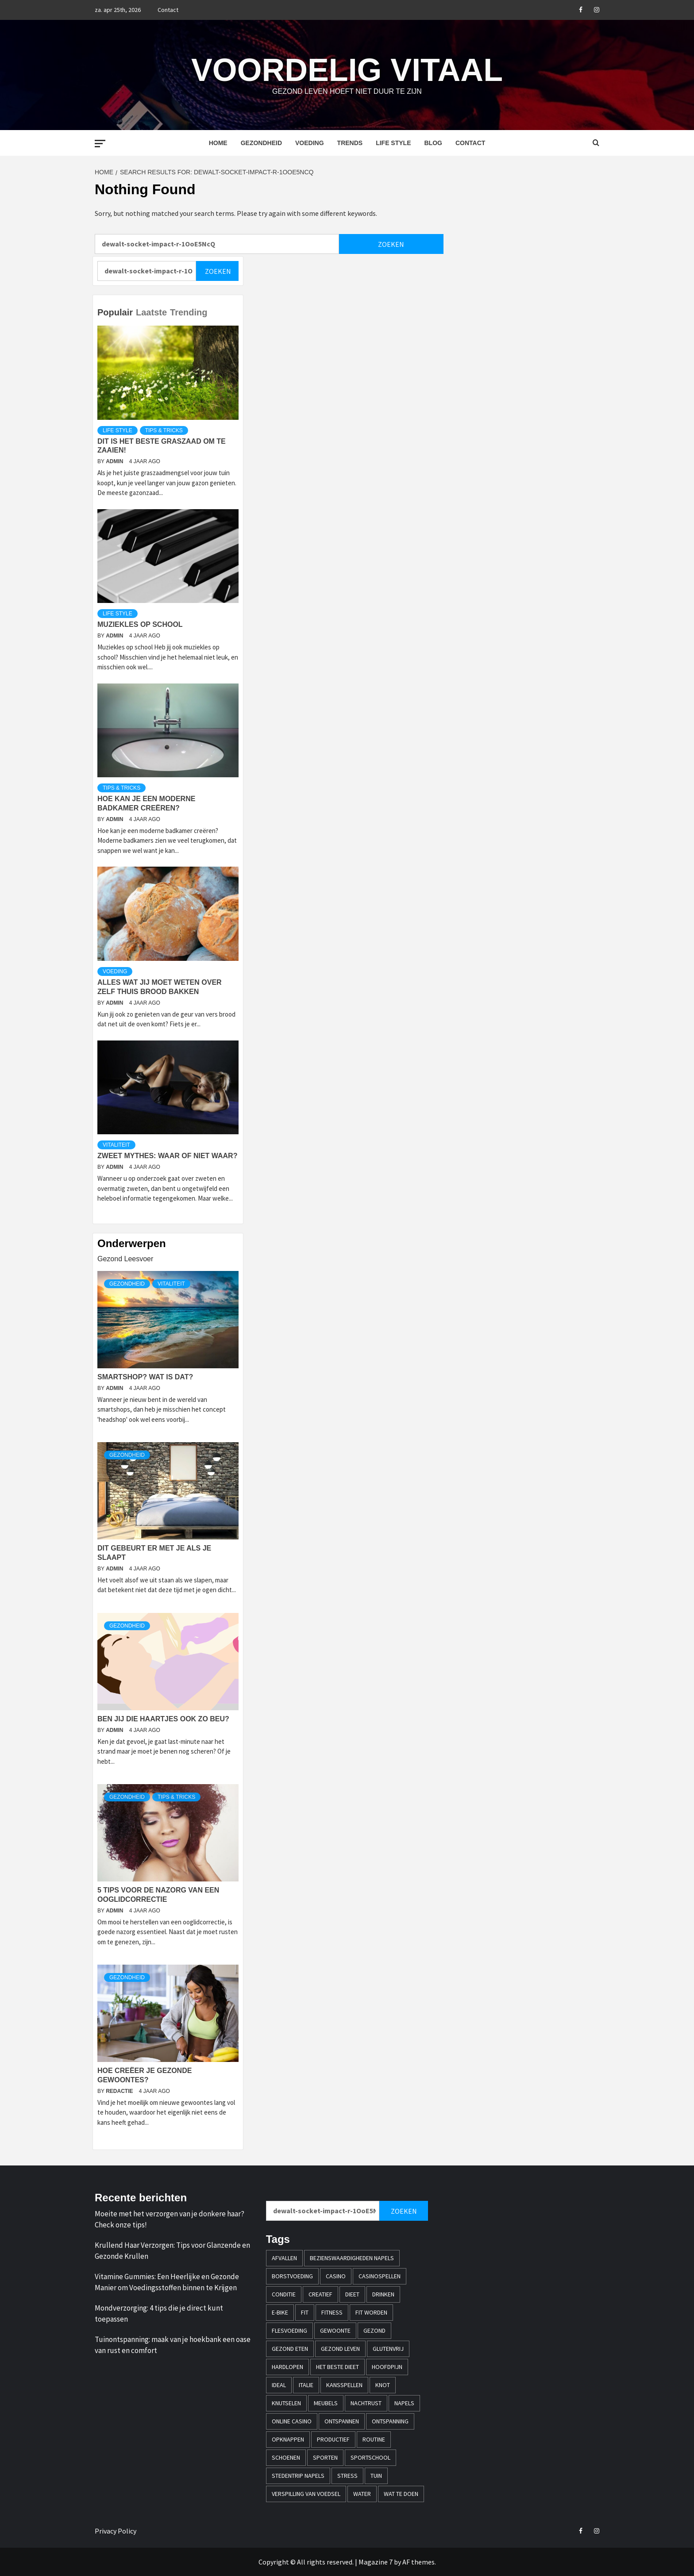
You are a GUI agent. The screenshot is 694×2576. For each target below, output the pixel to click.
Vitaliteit (116, 1145)
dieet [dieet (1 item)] (352, 2294)
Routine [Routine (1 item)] (373, 2439)
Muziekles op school (140, 624)
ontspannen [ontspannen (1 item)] (341, 2421)
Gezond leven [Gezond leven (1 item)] (340, 2349)
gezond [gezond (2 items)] (374, 2330)
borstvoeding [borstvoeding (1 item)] (292, 2276)
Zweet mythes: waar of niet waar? (167, 1155)
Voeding (309, 142)
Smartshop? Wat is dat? (145, 1377)
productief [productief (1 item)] (333, 2439)
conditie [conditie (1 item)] (284, 2294)
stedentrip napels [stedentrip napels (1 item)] (298, 2476)
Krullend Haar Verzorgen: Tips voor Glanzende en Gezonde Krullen (172, 2250)
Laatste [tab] (151, 312)
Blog (433, 142)
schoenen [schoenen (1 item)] (286, 2457)
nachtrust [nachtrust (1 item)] (366, 2403)
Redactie (120, 2091)
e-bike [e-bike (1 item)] (280, 2312)
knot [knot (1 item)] (382, 2385)
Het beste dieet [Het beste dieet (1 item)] (337, 2367)
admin (115, 461)
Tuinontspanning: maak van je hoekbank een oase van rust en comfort (173, 2345)
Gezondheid (261, 142)
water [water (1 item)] (362, 2494)
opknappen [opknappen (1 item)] (288, 2439)
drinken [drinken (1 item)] (383, 2294)
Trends (350, 142)
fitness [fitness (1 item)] (332, 2312)
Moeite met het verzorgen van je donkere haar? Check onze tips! (169, 2219)
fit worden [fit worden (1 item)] (371, 2312)
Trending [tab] (188, 312)
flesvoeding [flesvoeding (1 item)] (289, 2330)
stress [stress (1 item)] (347, 2476)
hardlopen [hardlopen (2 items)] (287, 2367)
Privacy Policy (115, 2530)
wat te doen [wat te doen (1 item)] (401, 2494)
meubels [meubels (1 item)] (326, 2403)
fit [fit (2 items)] (304, 2312)
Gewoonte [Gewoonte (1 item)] (335, 2330)
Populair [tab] (115, 312)
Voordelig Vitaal (347, 69)
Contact (168, 10)
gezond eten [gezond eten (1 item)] (290, 2349)
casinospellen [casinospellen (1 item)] (380, 2276)
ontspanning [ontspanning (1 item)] (390, 2421)
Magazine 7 (376, 2561)
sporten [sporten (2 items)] (325, 2457)
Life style (393, 142)
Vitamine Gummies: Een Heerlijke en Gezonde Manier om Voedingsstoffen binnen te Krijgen (167, 2282)
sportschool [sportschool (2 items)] (370, 2457)
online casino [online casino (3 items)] (292, 2421)
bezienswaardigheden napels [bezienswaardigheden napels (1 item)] (352, 2258)
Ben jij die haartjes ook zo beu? (163, 1719)
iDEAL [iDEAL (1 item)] (279, 2385)
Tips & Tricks (164, 430)
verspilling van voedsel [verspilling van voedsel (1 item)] (306, 2494)
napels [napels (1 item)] (404, 2403)
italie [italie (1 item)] (306, 2385)
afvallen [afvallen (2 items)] (284, 2258)
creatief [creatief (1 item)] (320, 2294)
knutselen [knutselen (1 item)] (286, 2403)
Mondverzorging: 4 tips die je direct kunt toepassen (159, 2313)
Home (218, 142)
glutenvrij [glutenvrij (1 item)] (388, 2349)
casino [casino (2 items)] (336, 2276)
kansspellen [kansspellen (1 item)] (344, 2385)
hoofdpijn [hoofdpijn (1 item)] (387, 2367)
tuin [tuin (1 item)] (376, 2476)
